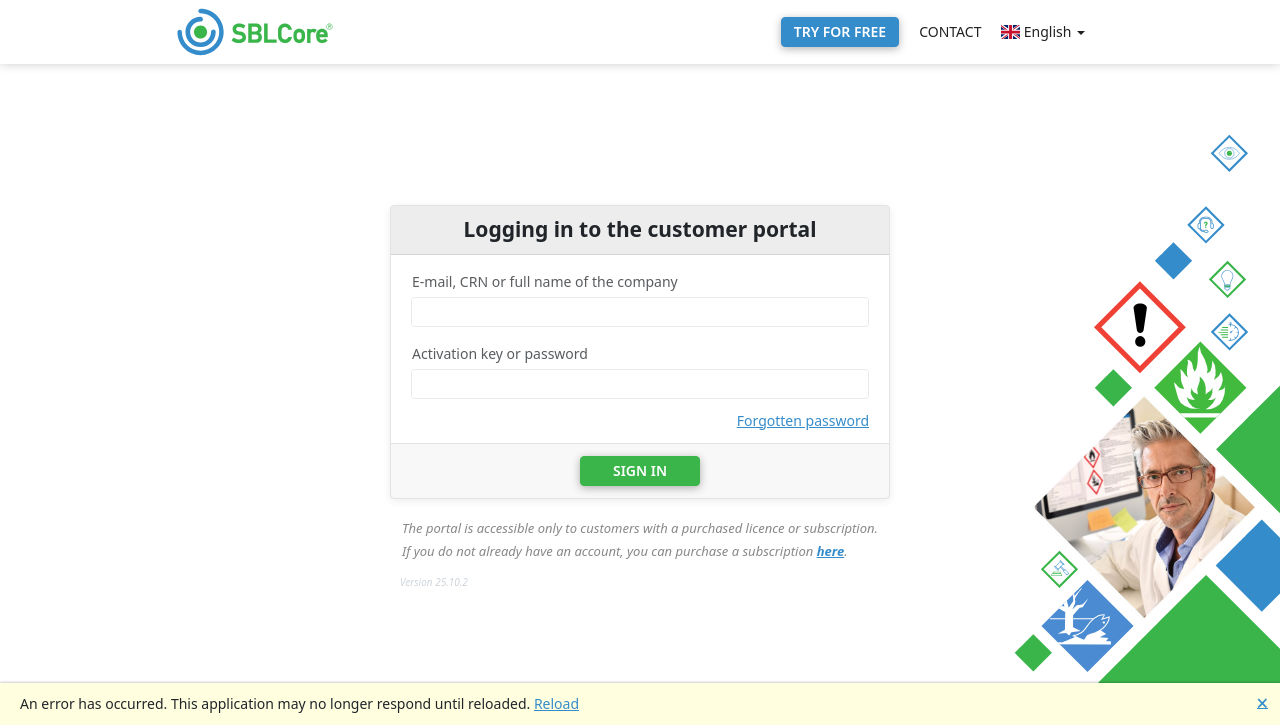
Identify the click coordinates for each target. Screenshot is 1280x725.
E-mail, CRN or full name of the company (545, 281)
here (831, 551)
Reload (556, 703)
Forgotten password (803, 420)
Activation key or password (500, 353)
